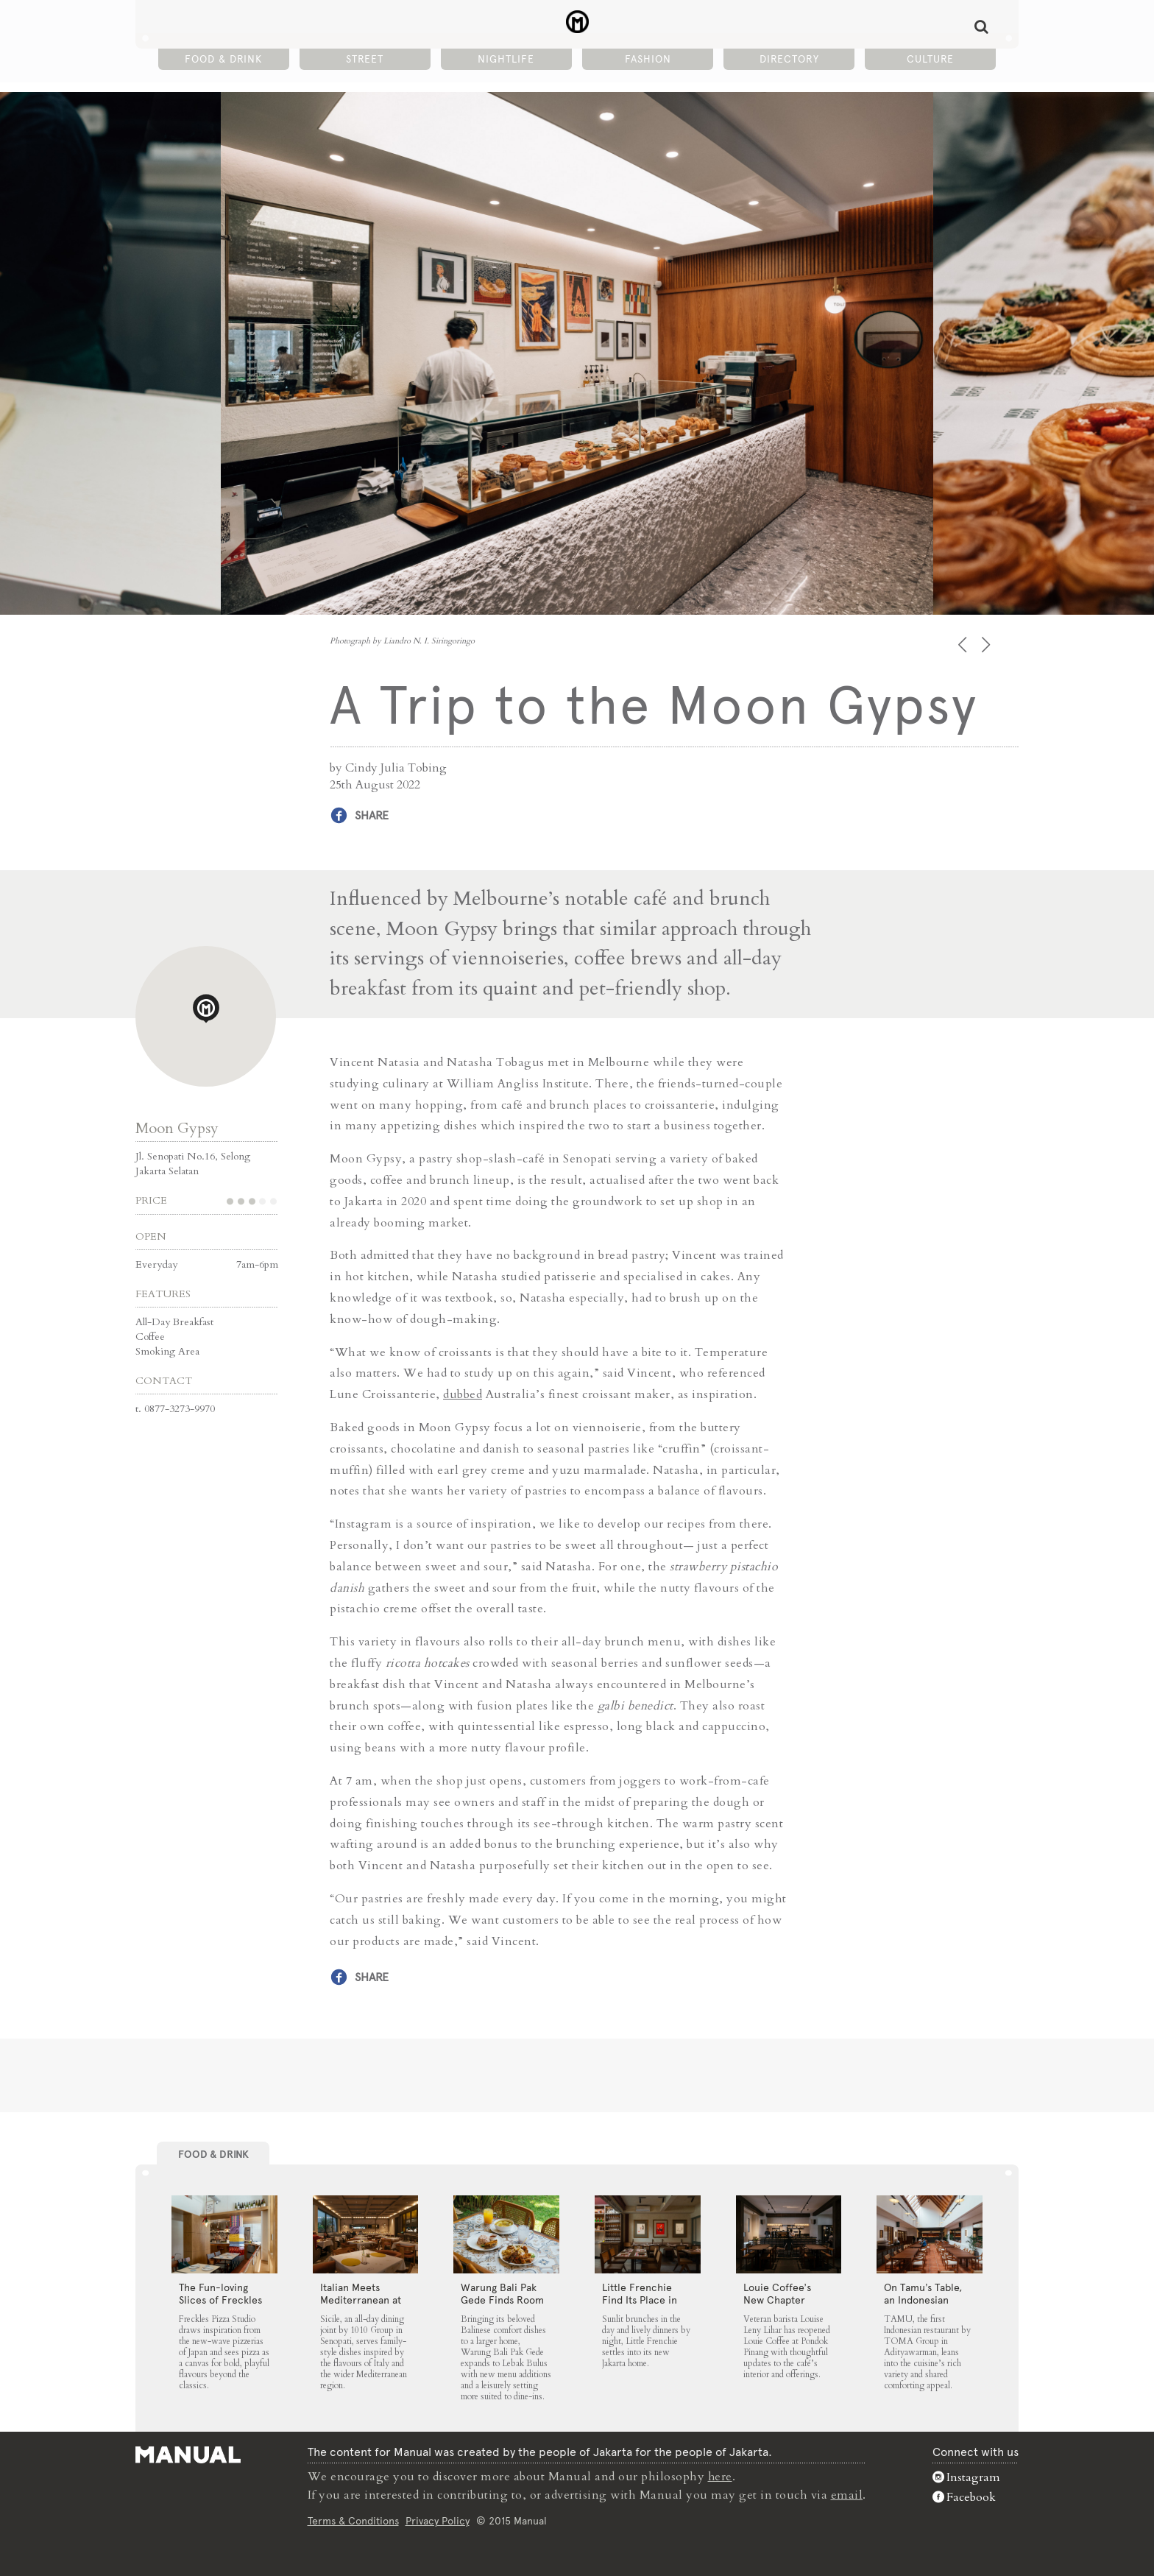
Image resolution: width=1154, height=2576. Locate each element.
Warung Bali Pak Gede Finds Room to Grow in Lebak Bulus (502, 2305)
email (847, 2494)
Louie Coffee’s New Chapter (777, 2293)
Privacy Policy (438, 2520)
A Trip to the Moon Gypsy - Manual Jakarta (577, 23)
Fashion (648, 59)
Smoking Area (167, 1351)
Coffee (150, 1336)
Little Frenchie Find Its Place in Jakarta (639, 2299)
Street (364, 59)
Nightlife (506, 59)
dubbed (462, 1394)
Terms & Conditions (353, 2520)
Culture (930, 59)
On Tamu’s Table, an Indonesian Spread (923, 2299)
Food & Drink (223, 59)
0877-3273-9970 (179, 1408)
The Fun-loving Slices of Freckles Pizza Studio (220, 2299)
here (720, 2477)
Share (372, 815)
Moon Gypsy (177, 1127)
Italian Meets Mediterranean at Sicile (360, 2299)
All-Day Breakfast (174, 1321)
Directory (789, 59)
